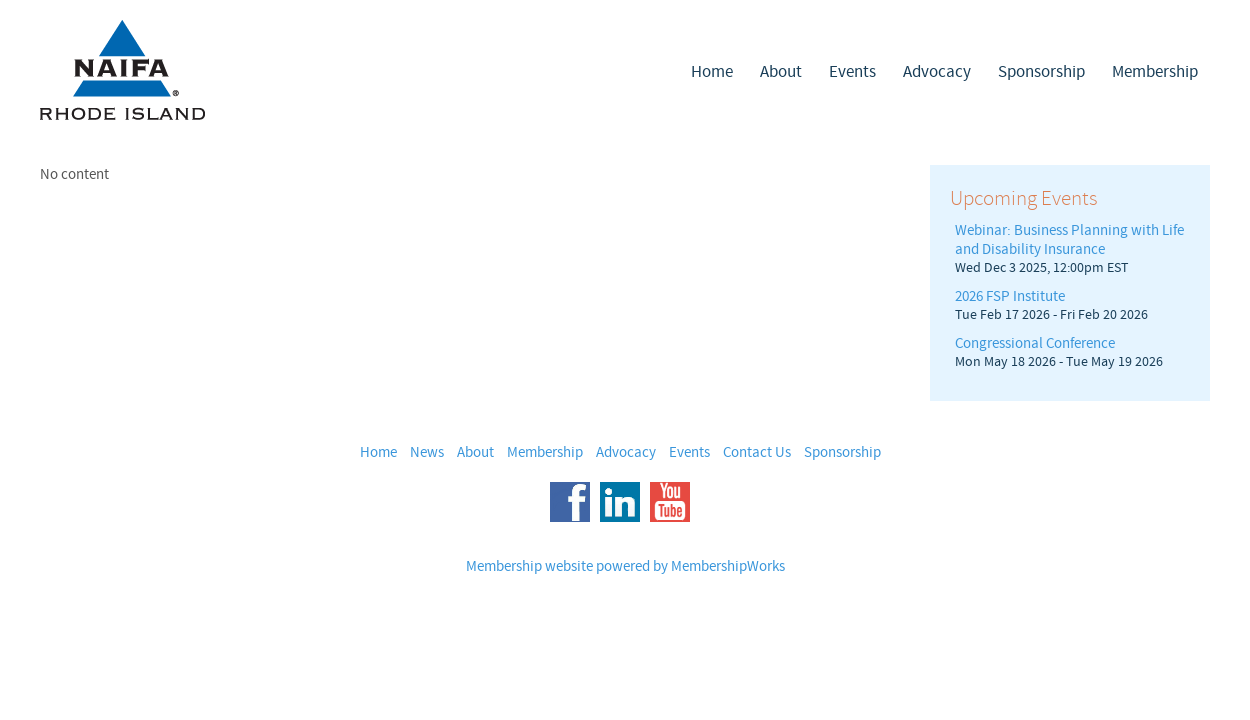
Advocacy (937, 72)
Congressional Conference (1035, 343)
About (781, 72)
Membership (1155, 72)
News (427, 452)
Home (712, 72)
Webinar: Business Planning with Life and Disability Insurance (1069, 240)
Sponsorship (1041, 72)
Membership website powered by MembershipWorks (625, 566)
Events (852, 72)
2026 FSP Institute (1010, 296)
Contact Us (757, 452)
